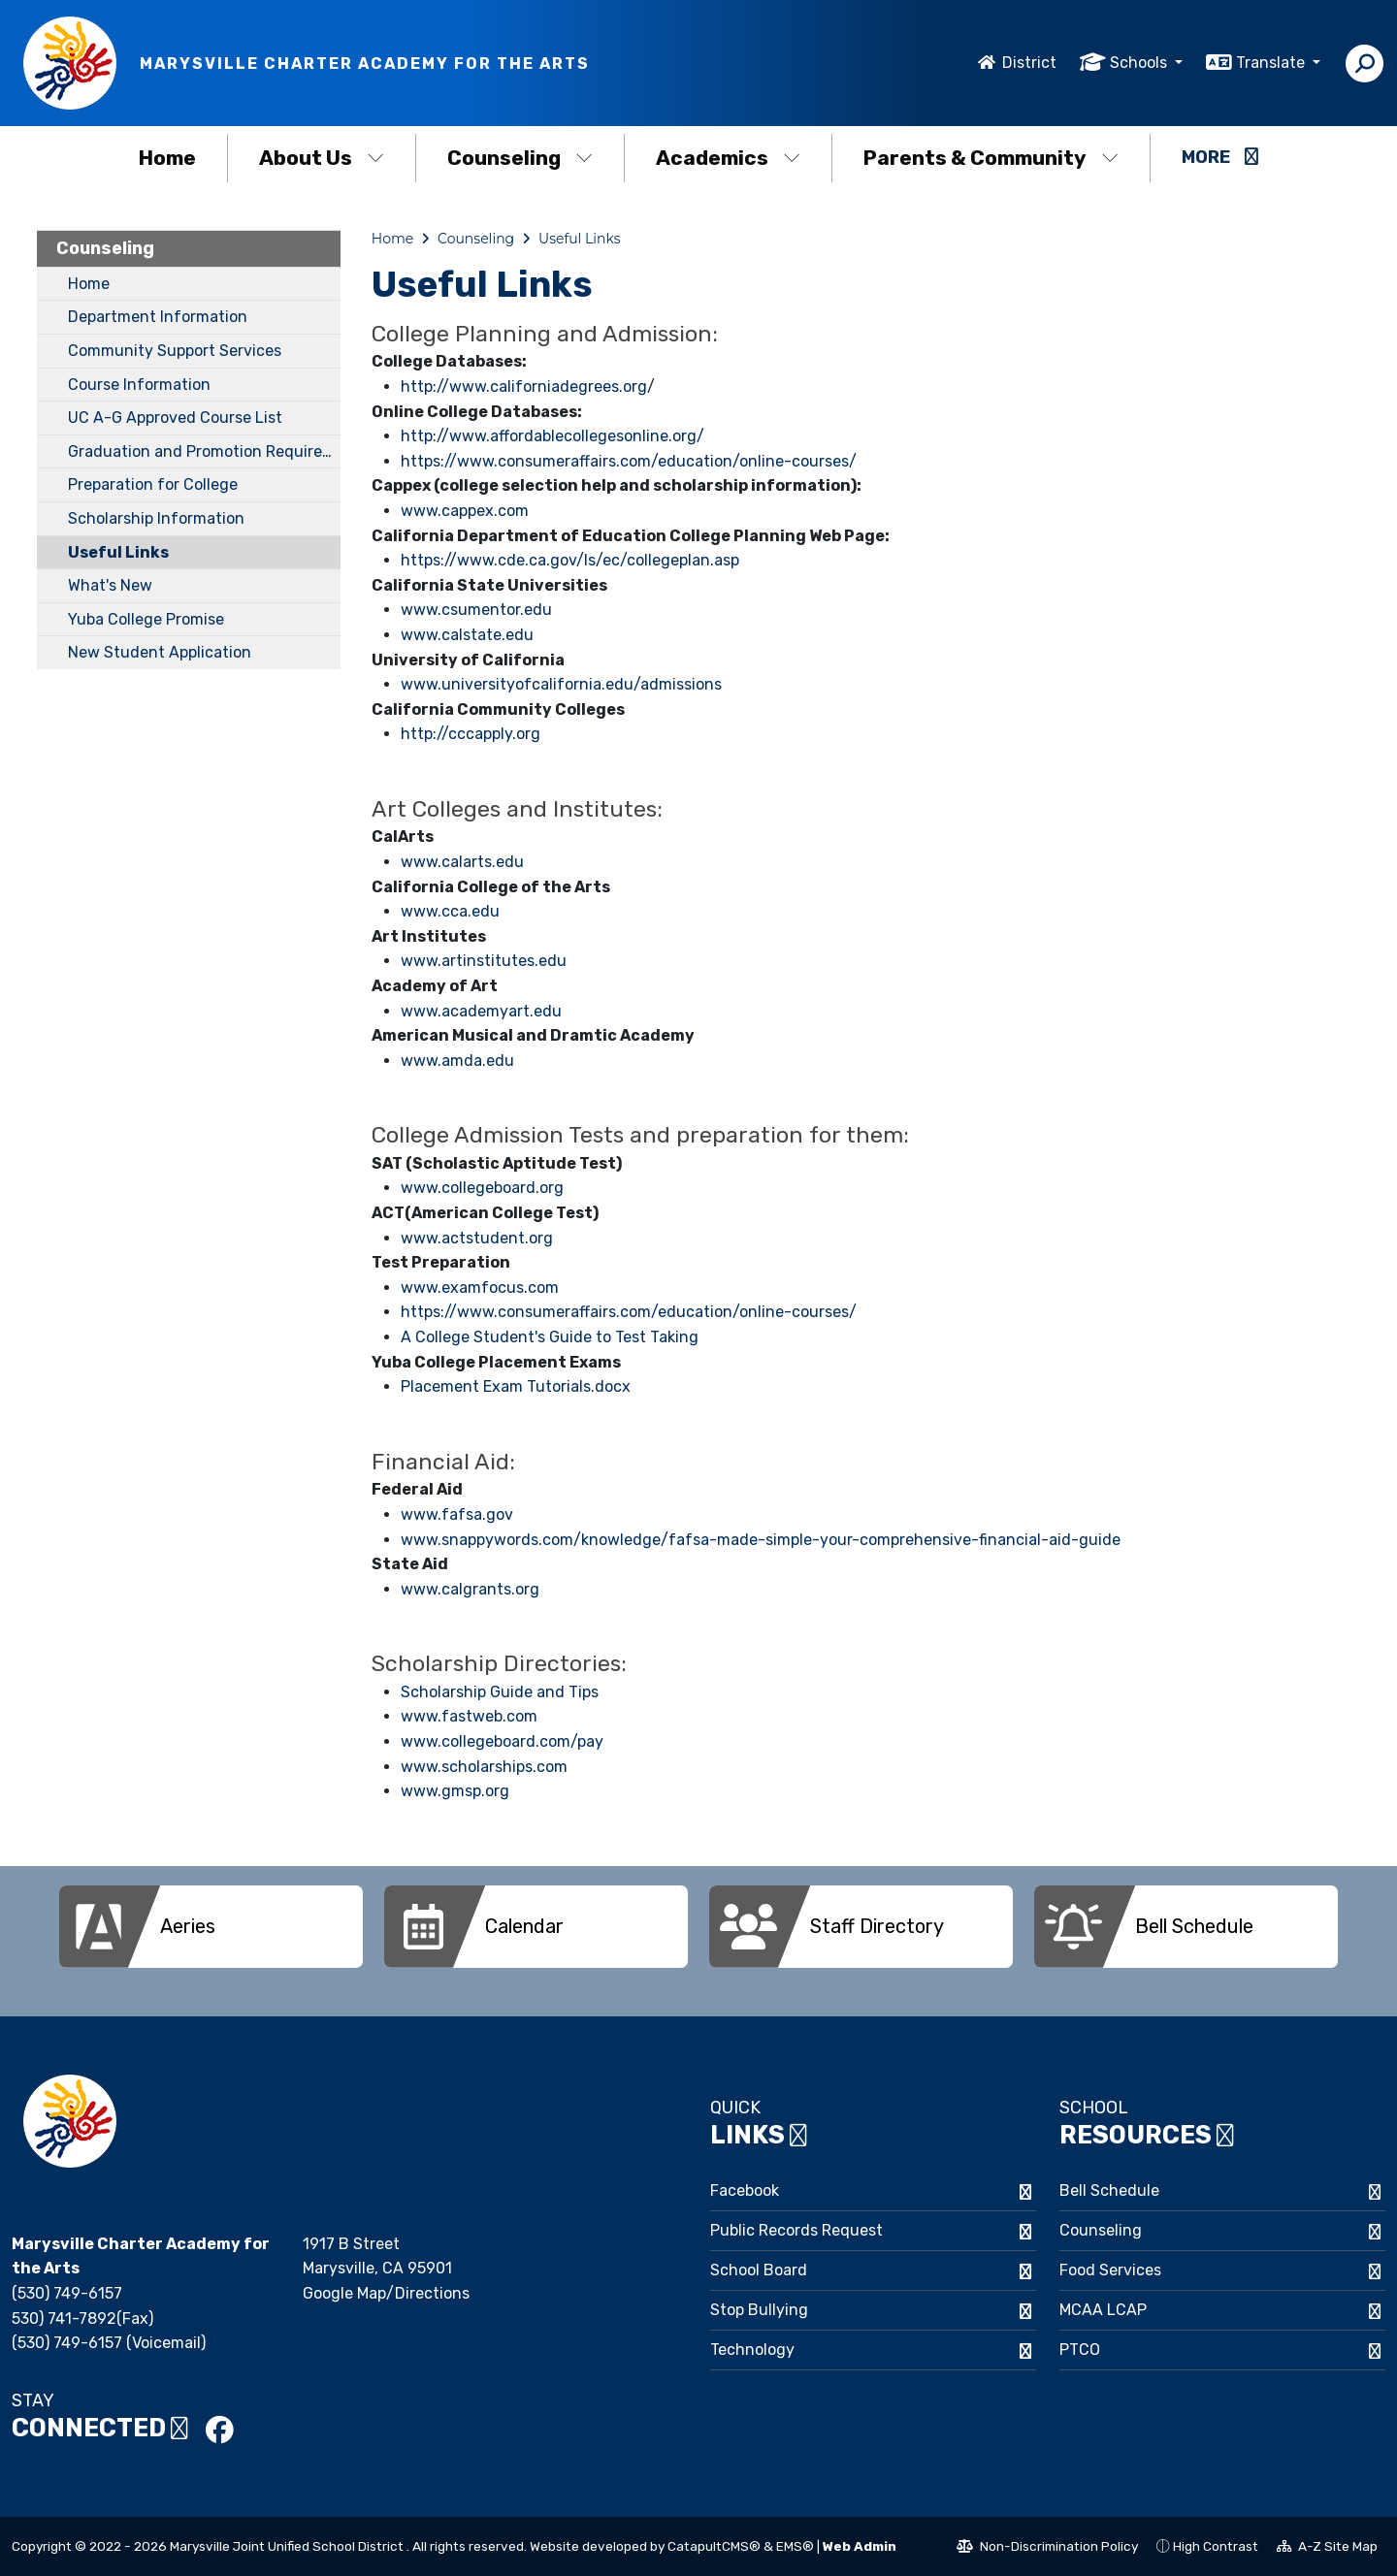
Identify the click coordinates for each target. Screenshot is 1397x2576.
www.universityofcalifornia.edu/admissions (561, 684)
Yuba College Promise (146, 619)
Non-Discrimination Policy (1047, 2549)
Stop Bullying (759, 2310)
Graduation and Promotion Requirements (204, 451)
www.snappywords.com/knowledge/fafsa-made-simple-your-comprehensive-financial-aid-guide (761, 1539)
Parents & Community (991, 157)
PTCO (1079, 2349)
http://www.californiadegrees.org (524, 386)
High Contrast (1215, 2546)
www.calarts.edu (462, 862)
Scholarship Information (156, 518)
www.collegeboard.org (482, 1187)
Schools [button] (1140, 62)
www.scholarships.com (484, 1766)
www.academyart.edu (481, 1011)
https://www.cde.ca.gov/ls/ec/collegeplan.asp (570, 560)
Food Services (1110, 2270)
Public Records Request (796, 2230)
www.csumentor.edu (476, 609)
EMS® (795, 2546)
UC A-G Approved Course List (175, 417)
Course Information (139, 384)
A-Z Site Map (1327, 2549)
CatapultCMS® (714, 2546)
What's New (110, 585)
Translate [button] (1272, 62)
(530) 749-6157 (67, 2293)
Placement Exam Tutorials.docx (516, 1386)
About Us (321, 157)
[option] (211, 1926)
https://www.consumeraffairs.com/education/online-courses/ (629, 461)
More (1220, 157)
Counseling (520, 157)
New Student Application (159, 652)
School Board (758, 2270)
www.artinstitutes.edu (484, 960)
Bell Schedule (1109, 2190)
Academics (728, 157)
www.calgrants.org (470, 1589)
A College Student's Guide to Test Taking (549, 1337)
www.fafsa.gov (457, 1514)
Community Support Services (174, 350)
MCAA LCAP (1103, 2310)
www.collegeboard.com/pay (502, 1741)
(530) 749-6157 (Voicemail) (109, 2343)
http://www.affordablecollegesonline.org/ (552, 436)
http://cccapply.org (470, 733)
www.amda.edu (457, 1060)
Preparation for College (153, 484)
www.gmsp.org (455, 1791)
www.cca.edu (450, 911)
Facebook (744, 2190)
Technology (752, 2349)
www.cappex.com (465, 510)
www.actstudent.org (477, 1238)
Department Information (157, 316)
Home (167, 157)
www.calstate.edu (467, 635)
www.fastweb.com (469, 1716)
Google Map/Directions (386, 2293)
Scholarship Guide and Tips (500, 1692)
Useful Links (118, 552)
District (1029, 62)
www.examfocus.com (480, 1287)
